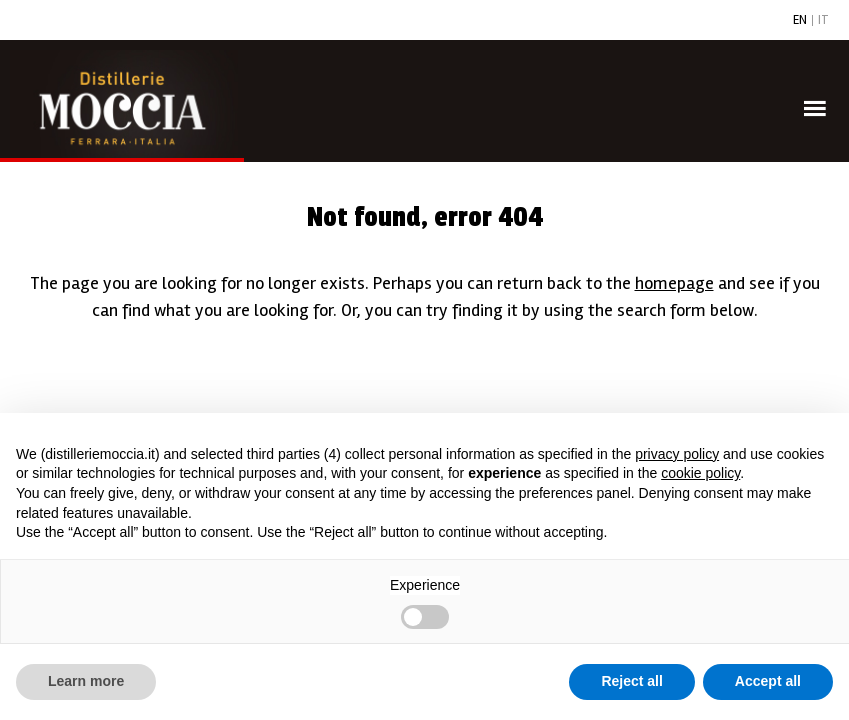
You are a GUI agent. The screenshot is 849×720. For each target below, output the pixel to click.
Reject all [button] (631, 681)
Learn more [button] (86, 681)
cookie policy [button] (700, 473)
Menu (819, 81)
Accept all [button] (768, 681)
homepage (674, 283)
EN (800, 20)
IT (823, 20)
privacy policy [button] (677, 454)
